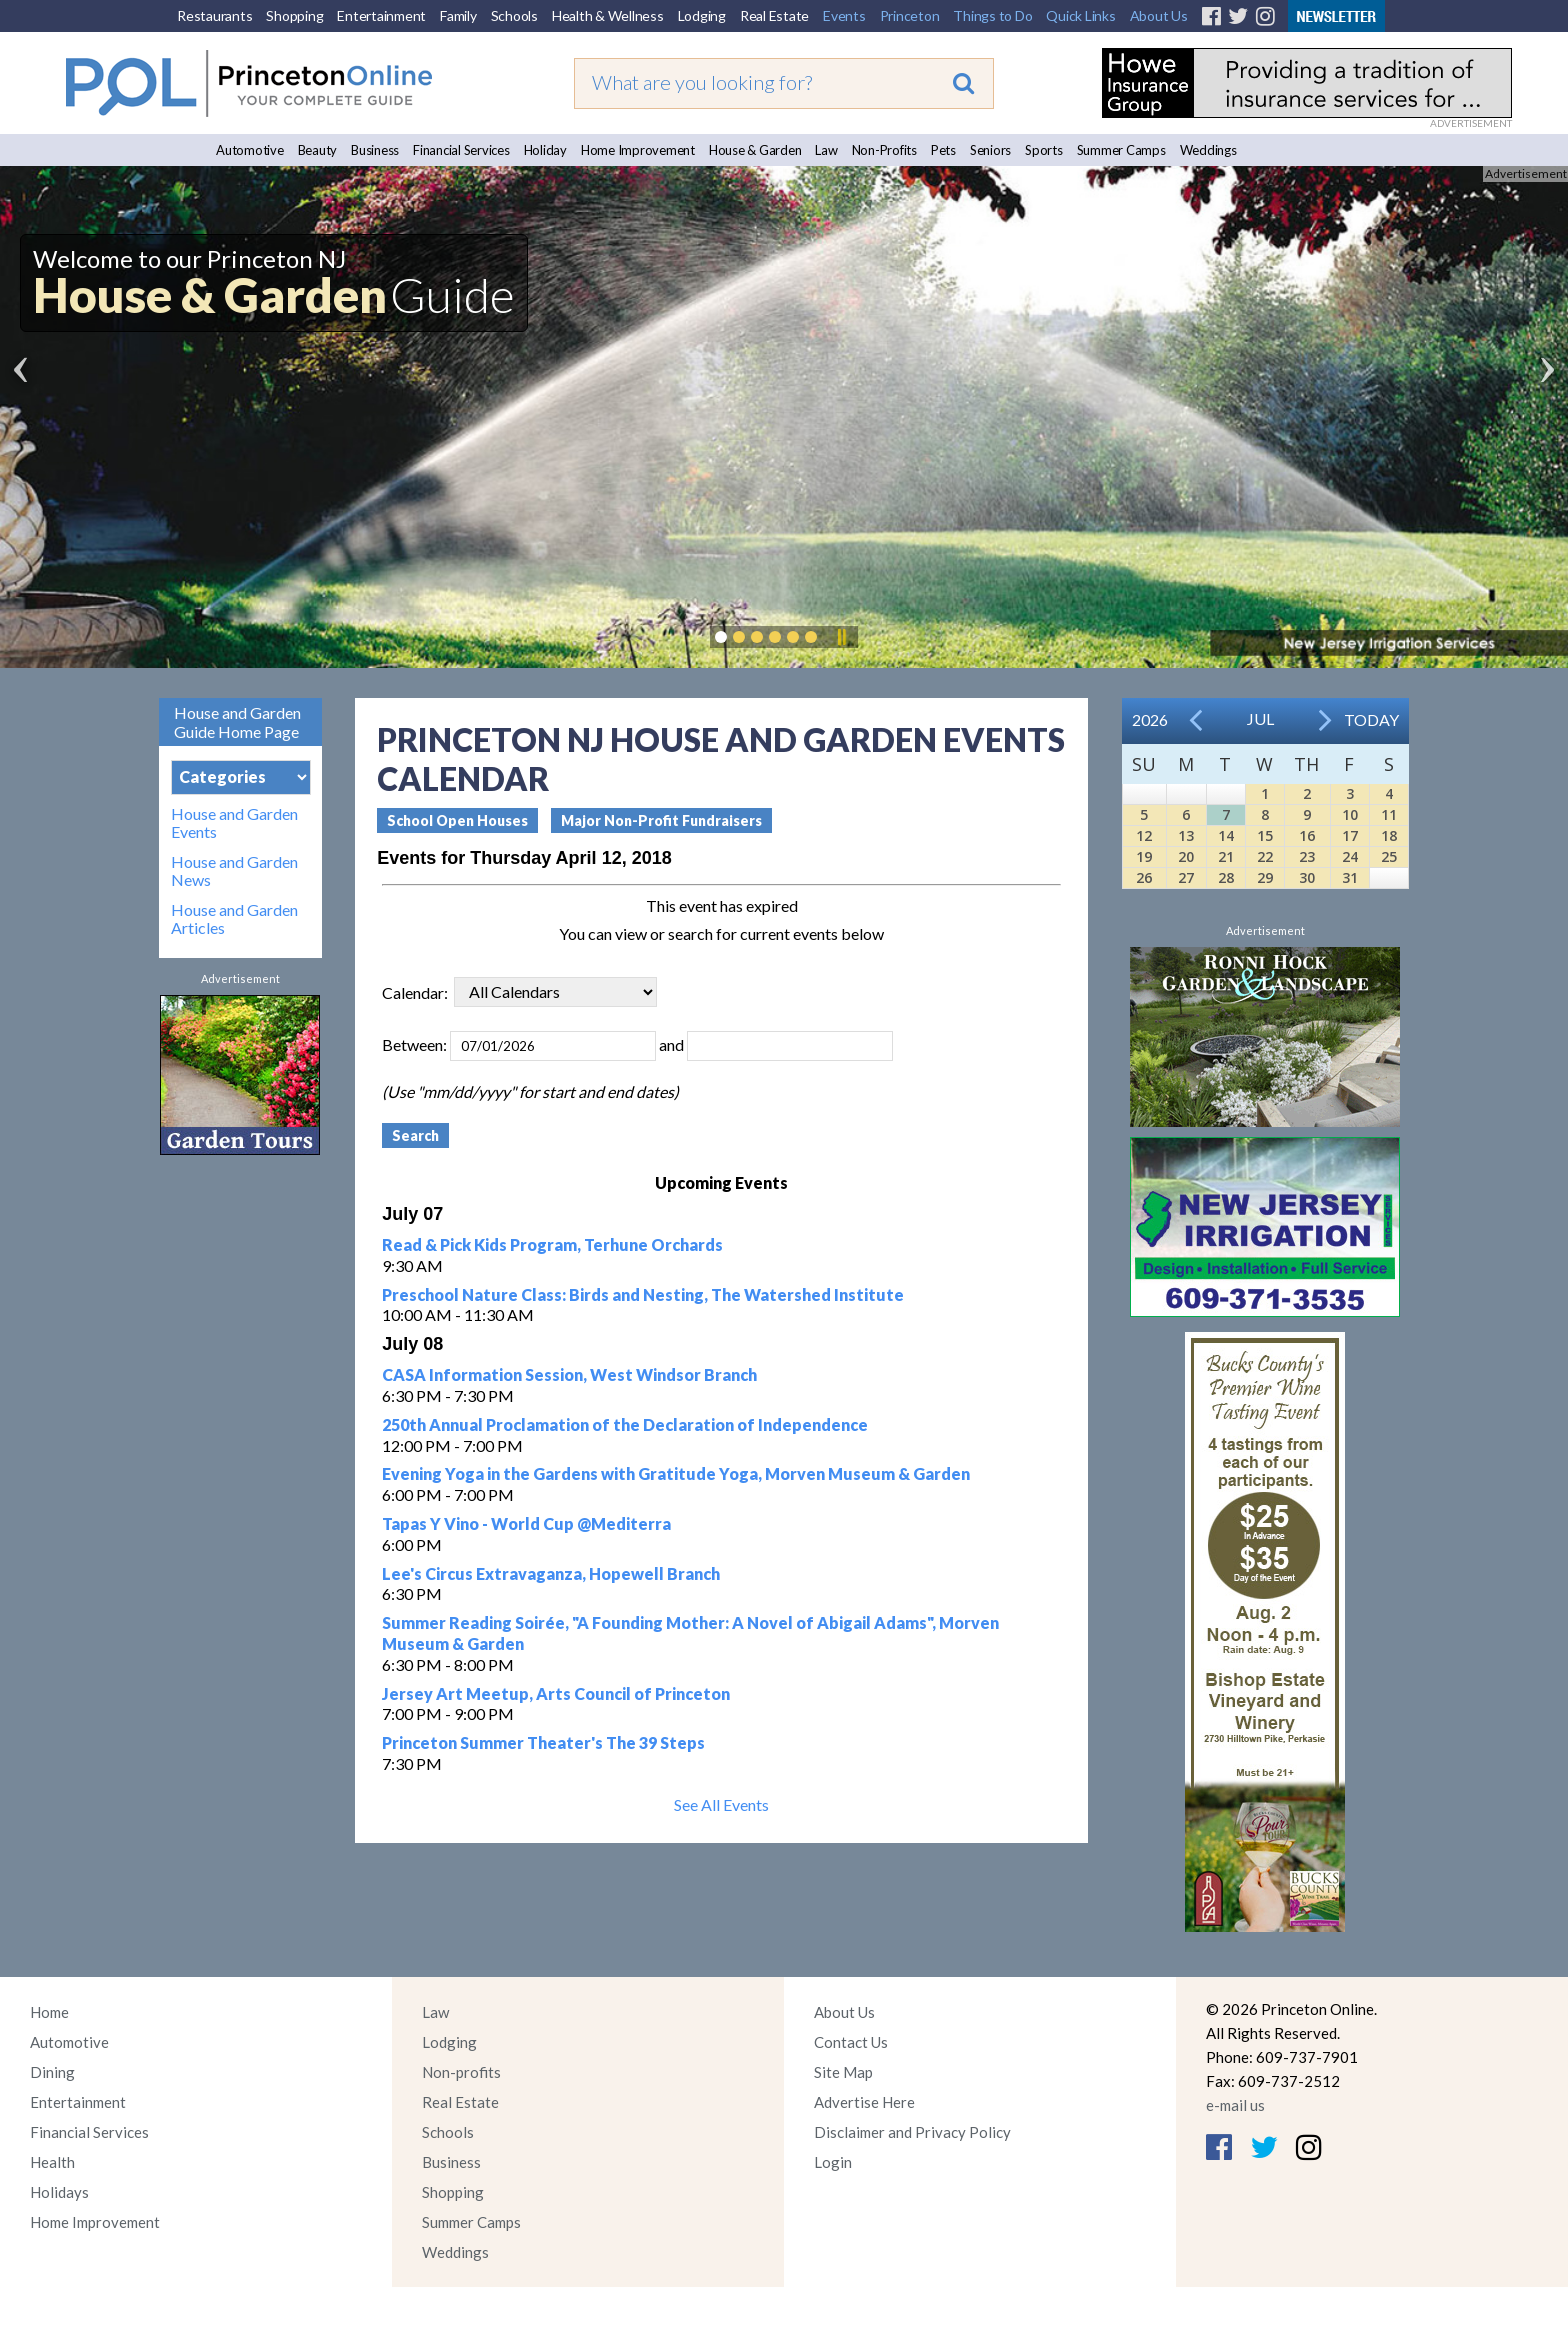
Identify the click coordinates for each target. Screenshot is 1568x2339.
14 (1226, 835)
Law (826, 150)
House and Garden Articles (234, 919)
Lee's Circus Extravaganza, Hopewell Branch (551, 1573)
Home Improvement (638, 150)
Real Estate (774, 15)
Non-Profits (884, 150)
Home (49, 2012)
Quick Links (1080, 15)
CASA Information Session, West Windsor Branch (569, 1374)
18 (1389, 835)
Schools (514, 15)
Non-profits (461, 2072)
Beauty (318, 150)
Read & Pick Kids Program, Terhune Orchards (552, 1244)
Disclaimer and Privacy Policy (912, 2132)
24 (1350, 856)
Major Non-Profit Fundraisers (661, 820)
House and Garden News (234, 871)
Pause (841, 637)
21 (1226, 856)
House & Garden (755, 150)
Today (1371, 719)
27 (1186, 877)
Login (833, 2162)
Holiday (545, 150)
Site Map (843, 2072)
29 (1265, 877)
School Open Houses (457, 820)
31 (1350, 877)
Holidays (59, 2192)
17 (1350, 835)
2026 (1150, 719)
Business (375, 150)
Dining (52, 2072)
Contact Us (851, 2042)
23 (1307, 856)
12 (1144, 835)
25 (1389, 856)
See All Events (721, 1804)
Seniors (990, 150)
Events (844, 15)
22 (1265, 856)
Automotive (250, 150)
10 (1350, 814)
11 (1389, 814)
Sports (1044, 150)
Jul (1260, 718)
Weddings (1208, 150)
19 (1144, 856)
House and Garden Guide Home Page (237, 722)
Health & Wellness (608, 15)
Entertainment (381, 15)
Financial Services (461, 150)
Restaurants (214, 15)
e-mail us (1235, 2105)
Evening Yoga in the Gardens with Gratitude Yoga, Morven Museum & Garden (676, 1473)
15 (1265, 835)
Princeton (910, 15)
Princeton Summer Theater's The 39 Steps (543, 1742)
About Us (1159, 15)
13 (1186, 835)
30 (1307, 877)
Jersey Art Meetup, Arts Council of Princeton (556, 1693)
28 (1226, 877)
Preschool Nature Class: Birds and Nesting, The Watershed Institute (643, 1294)
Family (458, 15)
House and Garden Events (234, 823)
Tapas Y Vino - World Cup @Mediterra (526, 1523)
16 (1307, 835)
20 (1186, 856)
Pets (943, 150)
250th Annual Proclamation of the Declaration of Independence (625, 1424)
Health (52, 2162)
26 (1144, 877)
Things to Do (992, 15)
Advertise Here (864, 2102)
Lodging (702, 15)
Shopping (294, 15)
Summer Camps (1121, 150)
